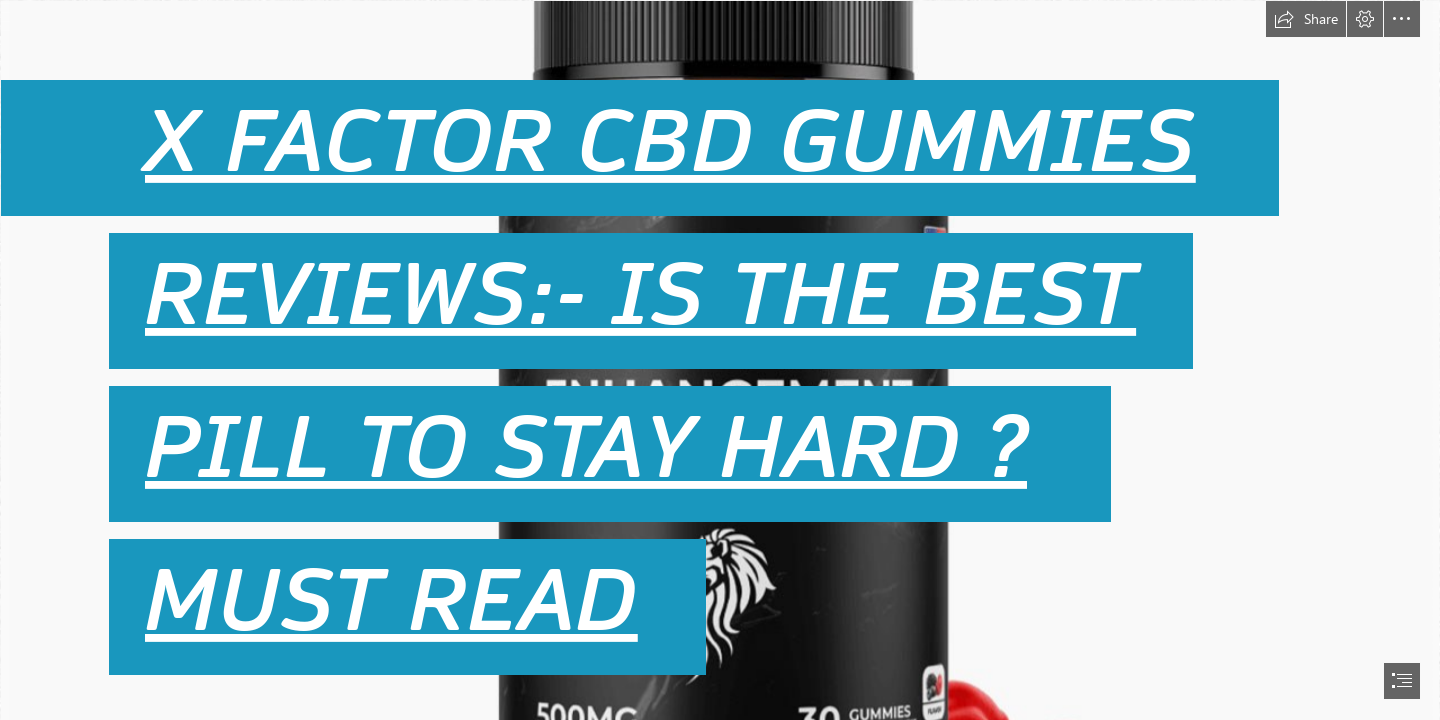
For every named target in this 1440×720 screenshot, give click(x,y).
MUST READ (391, 601)
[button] (1306, 19)
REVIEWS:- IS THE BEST (640, 295)
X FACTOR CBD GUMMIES (670, 142)
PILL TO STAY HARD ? (586, 448)
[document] (720, 360)
